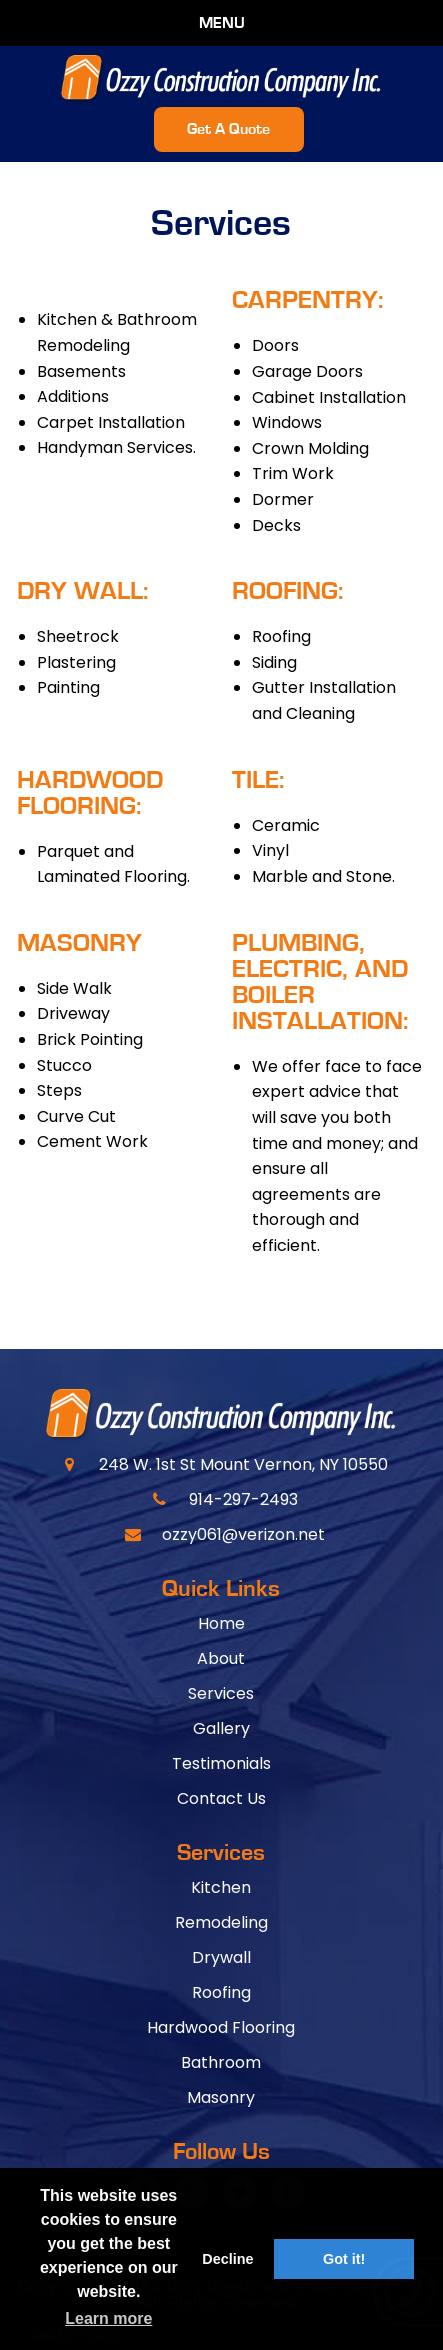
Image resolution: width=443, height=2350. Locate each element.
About (221, 1658)
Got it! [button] (344, 2259)
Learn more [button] (108, 2318)
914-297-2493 (243, 1499)
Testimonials (221, 1763)
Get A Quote (228, 129)
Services (221, 1693)
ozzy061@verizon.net (243, 1534)
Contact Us (221, 1798)
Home (221, 1623)
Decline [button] (227, 2259)
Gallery (221, 1728)
